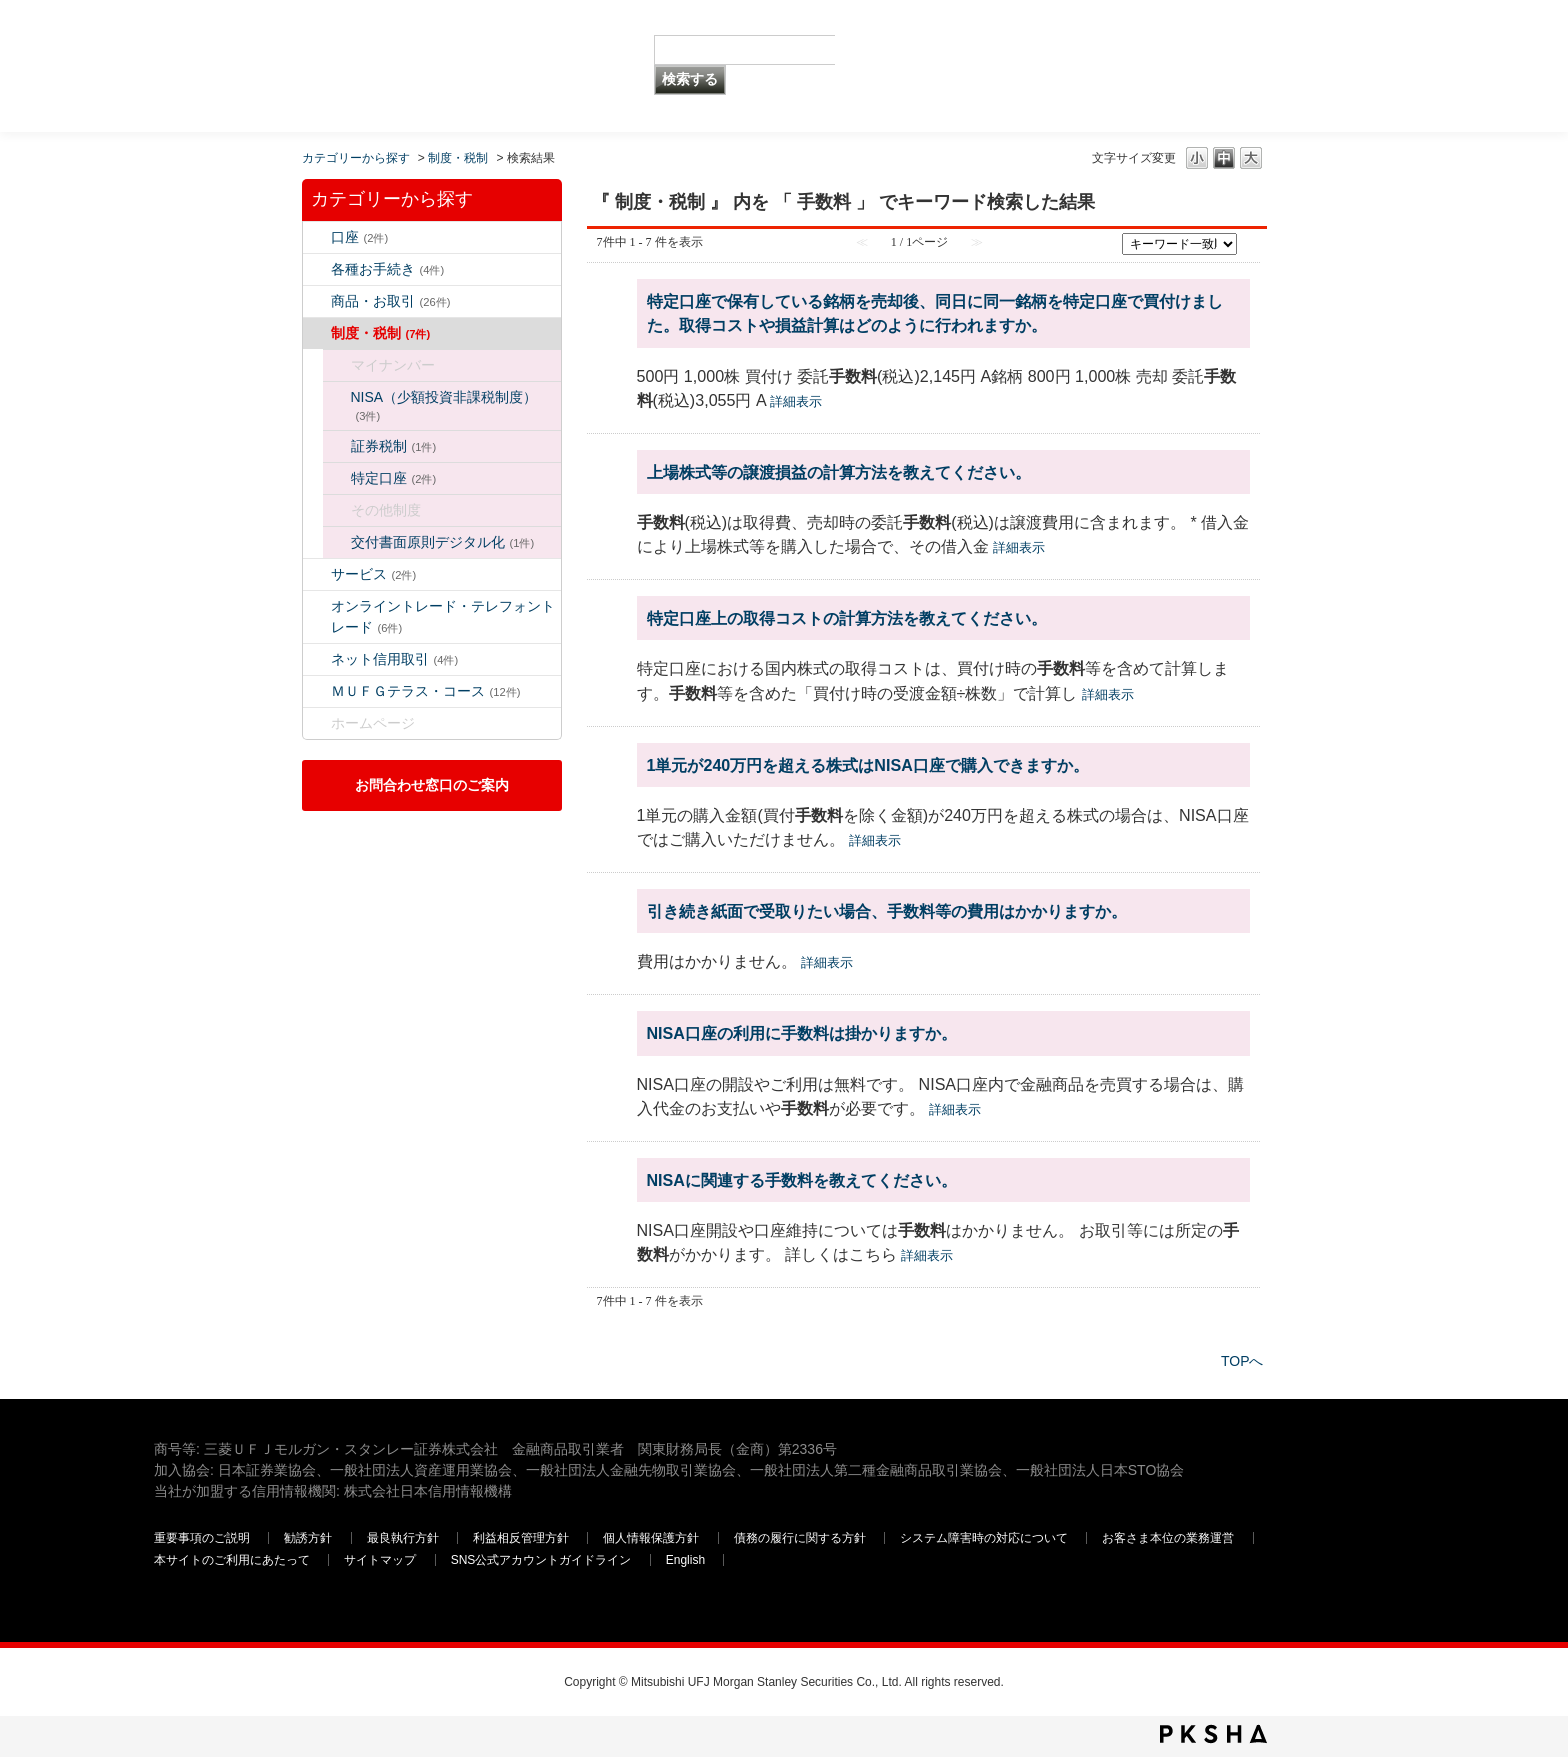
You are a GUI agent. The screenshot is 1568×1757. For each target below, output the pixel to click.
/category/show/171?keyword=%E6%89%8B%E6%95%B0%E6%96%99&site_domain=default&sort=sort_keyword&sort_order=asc (317, 723)
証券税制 (394, 446)
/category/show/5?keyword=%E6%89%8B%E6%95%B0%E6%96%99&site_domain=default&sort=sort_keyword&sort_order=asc (317, 269)
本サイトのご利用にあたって (232, 1560)
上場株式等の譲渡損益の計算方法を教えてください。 (839, 472)
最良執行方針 (403, 1538)
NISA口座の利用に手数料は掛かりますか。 (802, 1033)
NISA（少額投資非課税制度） (444, 405)
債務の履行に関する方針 (800, 1538)
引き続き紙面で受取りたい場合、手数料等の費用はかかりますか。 (887, 911)
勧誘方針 (308, 1538)
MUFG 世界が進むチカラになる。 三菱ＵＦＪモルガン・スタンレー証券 (298, 35)
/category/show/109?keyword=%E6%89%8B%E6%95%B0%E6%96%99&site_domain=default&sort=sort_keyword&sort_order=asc (317, 659)
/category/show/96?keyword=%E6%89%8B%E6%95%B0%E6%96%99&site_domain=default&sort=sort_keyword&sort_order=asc (337, 446)
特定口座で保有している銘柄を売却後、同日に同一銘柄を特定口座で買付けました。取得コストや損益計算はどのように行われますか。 (935, 313)
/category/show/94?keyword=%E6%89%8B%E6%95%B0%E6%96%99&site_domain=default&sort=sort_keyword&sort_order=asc (317, 574)
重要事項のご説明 (202, 1538)
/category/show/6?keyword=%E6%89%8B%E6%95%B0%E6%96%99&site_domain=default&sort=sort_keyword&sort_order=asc (317, 333)
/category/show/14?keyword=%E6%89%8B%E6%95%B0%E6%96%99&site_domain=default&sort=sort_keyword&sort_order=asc (317, 606)
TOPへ (1242, 1361)
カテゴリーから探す (356, 158)
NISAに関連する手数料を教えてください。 (802, 1180)
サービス (374, 574)
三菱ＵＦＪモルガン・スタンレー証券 (1205, 65)
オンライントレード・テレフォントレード (443, 616)
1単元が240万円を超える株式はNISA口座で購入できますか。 (868, 765)
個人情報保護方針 (651, 1538)
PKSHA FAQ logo (1213, 1734)
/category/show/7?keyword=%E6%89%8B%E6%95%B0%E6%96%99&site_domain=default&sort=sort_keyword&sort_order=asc (317, 237)
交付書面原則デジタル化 (443, 542)
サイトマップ (380, 1560)
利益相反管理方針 (521, 1538)
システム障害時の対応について (984, 1538)
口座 (360, 237)
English (685, 1560)
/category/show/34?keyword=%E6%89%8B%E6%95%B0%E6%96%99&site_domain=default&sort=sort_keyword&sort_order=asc (337, 397)
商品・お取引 (391, 301)
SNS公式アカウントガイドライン (541, 1560)
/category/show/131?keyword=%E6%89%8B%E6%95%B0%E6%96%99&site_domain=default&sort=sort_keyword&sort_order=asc (317, 691)
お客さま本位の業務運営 (1168, 1538)
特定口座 (394, 478)
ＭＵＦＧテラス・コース (426, 691)
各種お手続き (388, 269)
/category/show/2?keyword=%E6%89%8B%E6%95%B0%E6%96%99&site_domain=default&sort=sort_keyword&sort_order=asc (317, 301)
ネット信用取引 (395, 659)
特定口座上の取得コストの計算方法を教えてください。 (847, 618)
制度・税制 (458, 158)
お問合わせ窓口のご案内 (432, 785)
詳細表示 (796, 401)
